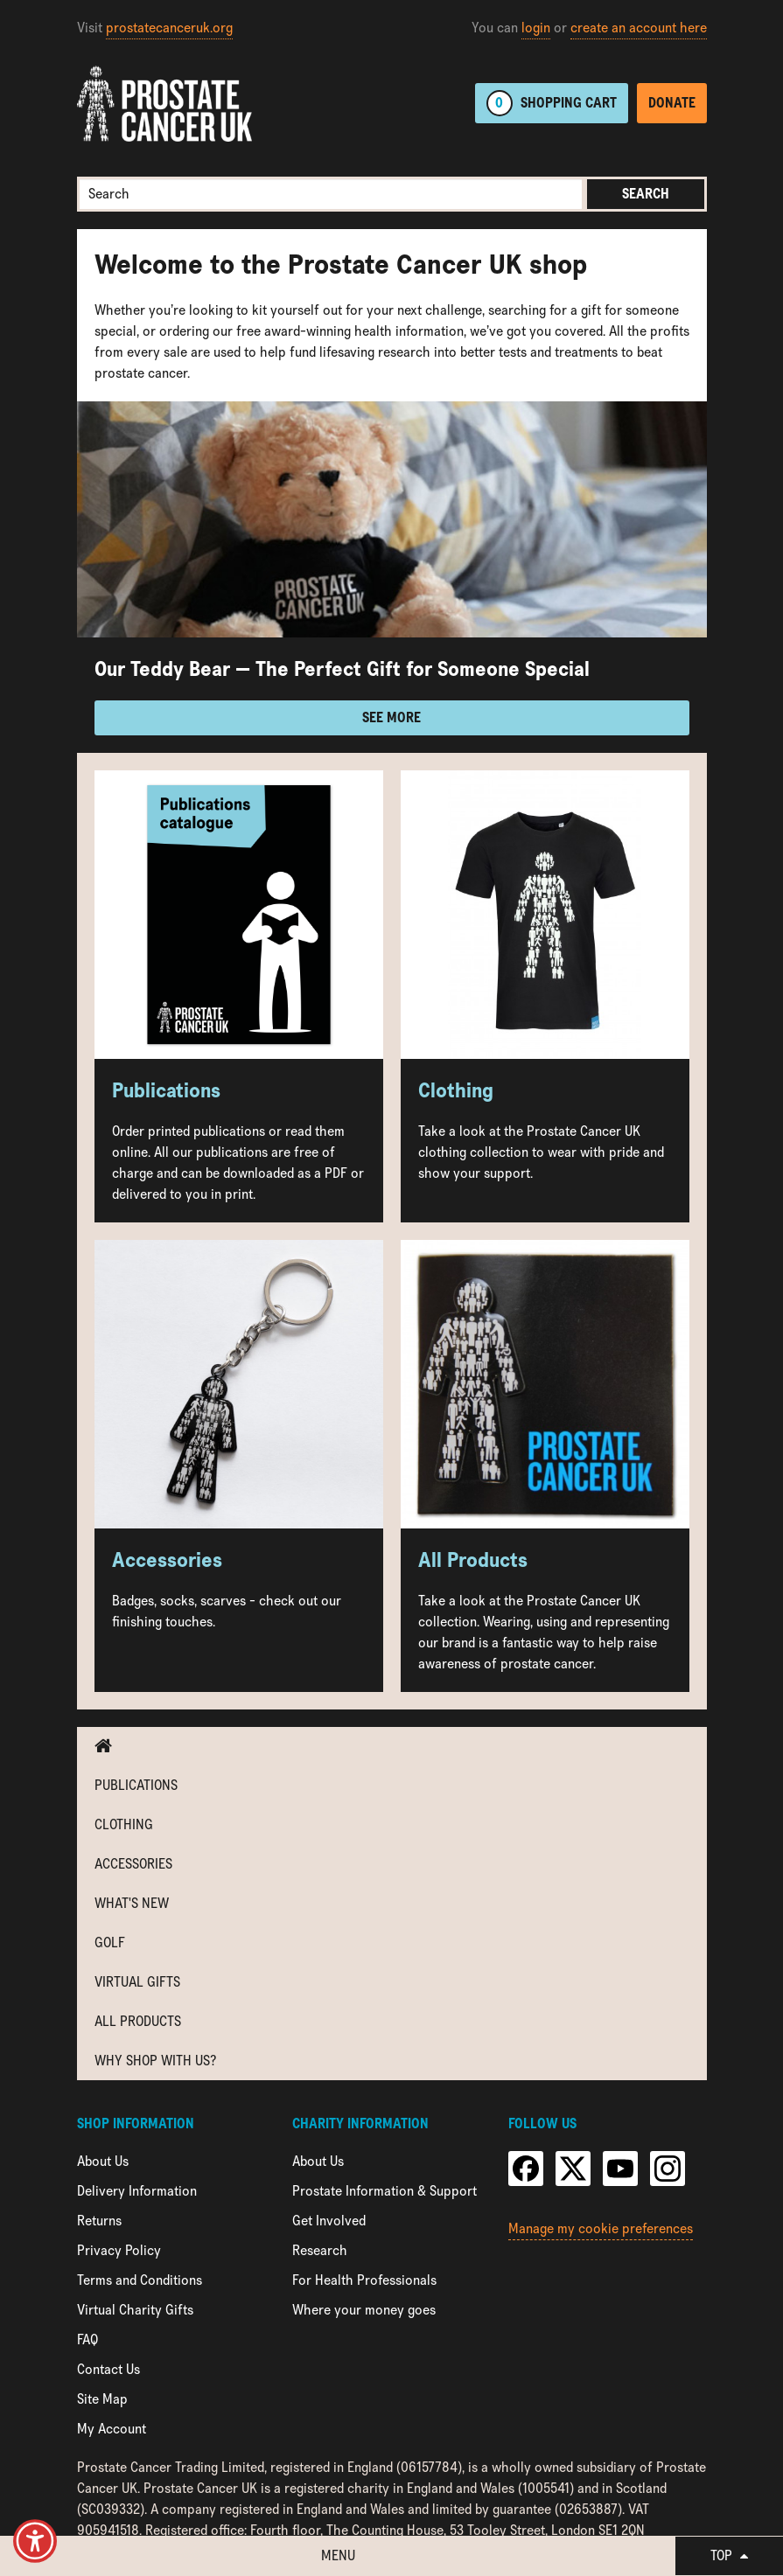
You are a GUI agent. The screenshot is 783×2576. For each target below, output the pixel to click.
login (535, 27)
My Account (111, 2428)
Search (645, 193)
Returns (99, 2220)
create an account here (638, 27)
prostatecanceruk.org (169, 27)
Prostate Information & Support (384, 2191)
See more (391, 717)
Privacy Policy (119, 2250)
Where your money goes (364, 2310)
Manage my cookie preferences (600, 2228)
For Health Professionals (364, 2280)
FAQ (87, 2339)
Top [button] (729, 2555)
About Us (103, 2161)
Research (319, 2250)
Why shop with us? (155, 2060)
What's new (131, 1903)
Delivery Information (137, 2191)
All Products (137, 2021)
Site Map (102, 2399)
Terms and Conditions (139, 2280)
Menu (338, 2555)
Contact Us (108, 2369)
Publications (136, 1785)
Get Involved (329, 2220)
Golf (109, 1942)
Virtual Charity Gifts (135, 2310)
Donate (672, 103)
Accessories (133, 1864)
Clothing (123, 1824)
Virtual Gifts (137, 1982)
